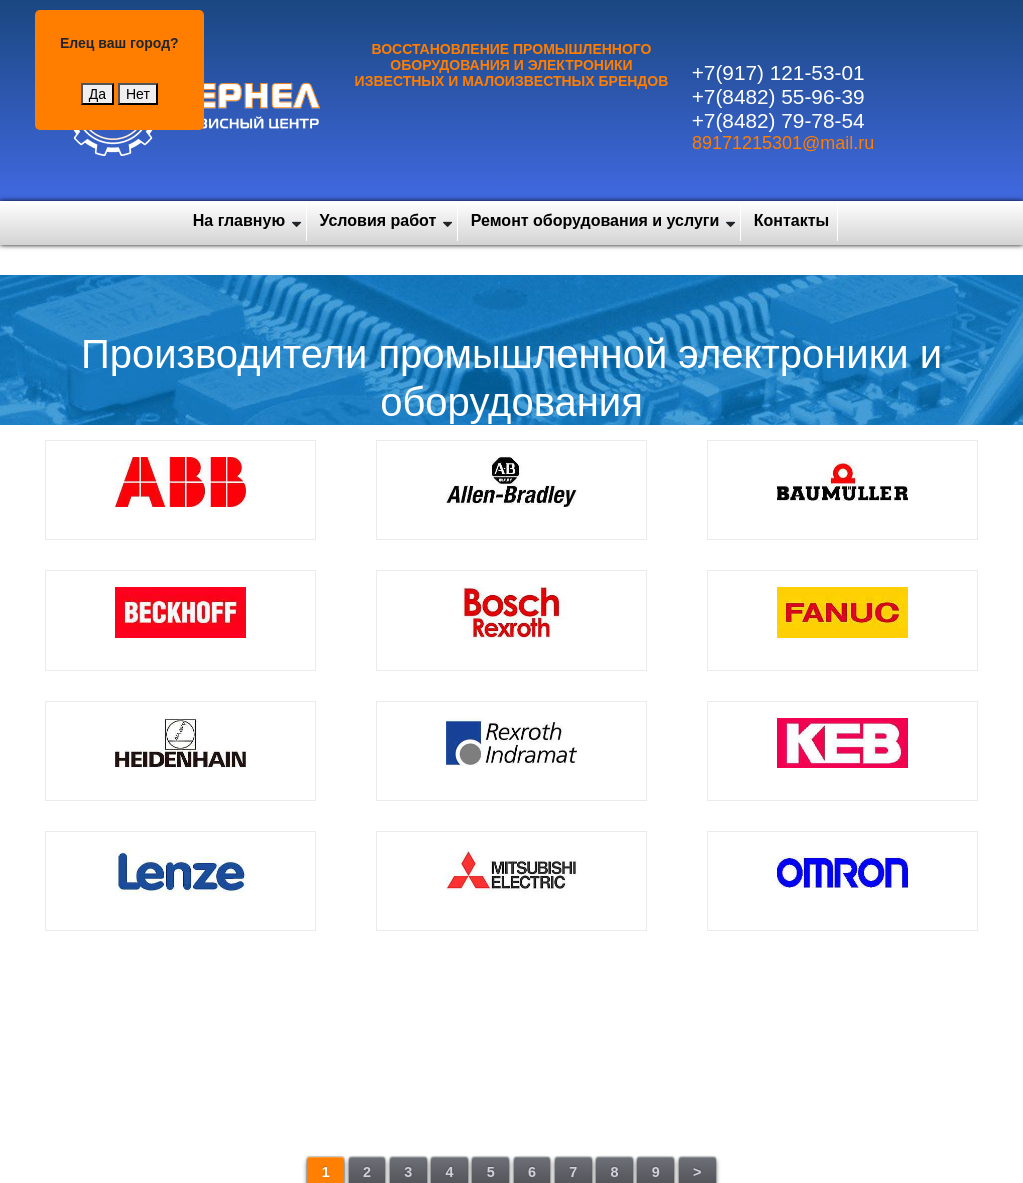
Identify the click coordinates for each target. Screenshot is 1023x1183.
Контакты (791, 220)
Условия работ (378, 220)
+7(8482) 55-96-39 (778, 96)
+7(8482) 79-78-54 (778, 120)
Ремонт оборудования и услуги (595, 220)
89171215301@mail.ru (783, 143)
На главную (239, 220)
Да (97, 94)
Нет (138, 94)
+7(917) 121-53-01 (778, 72)
